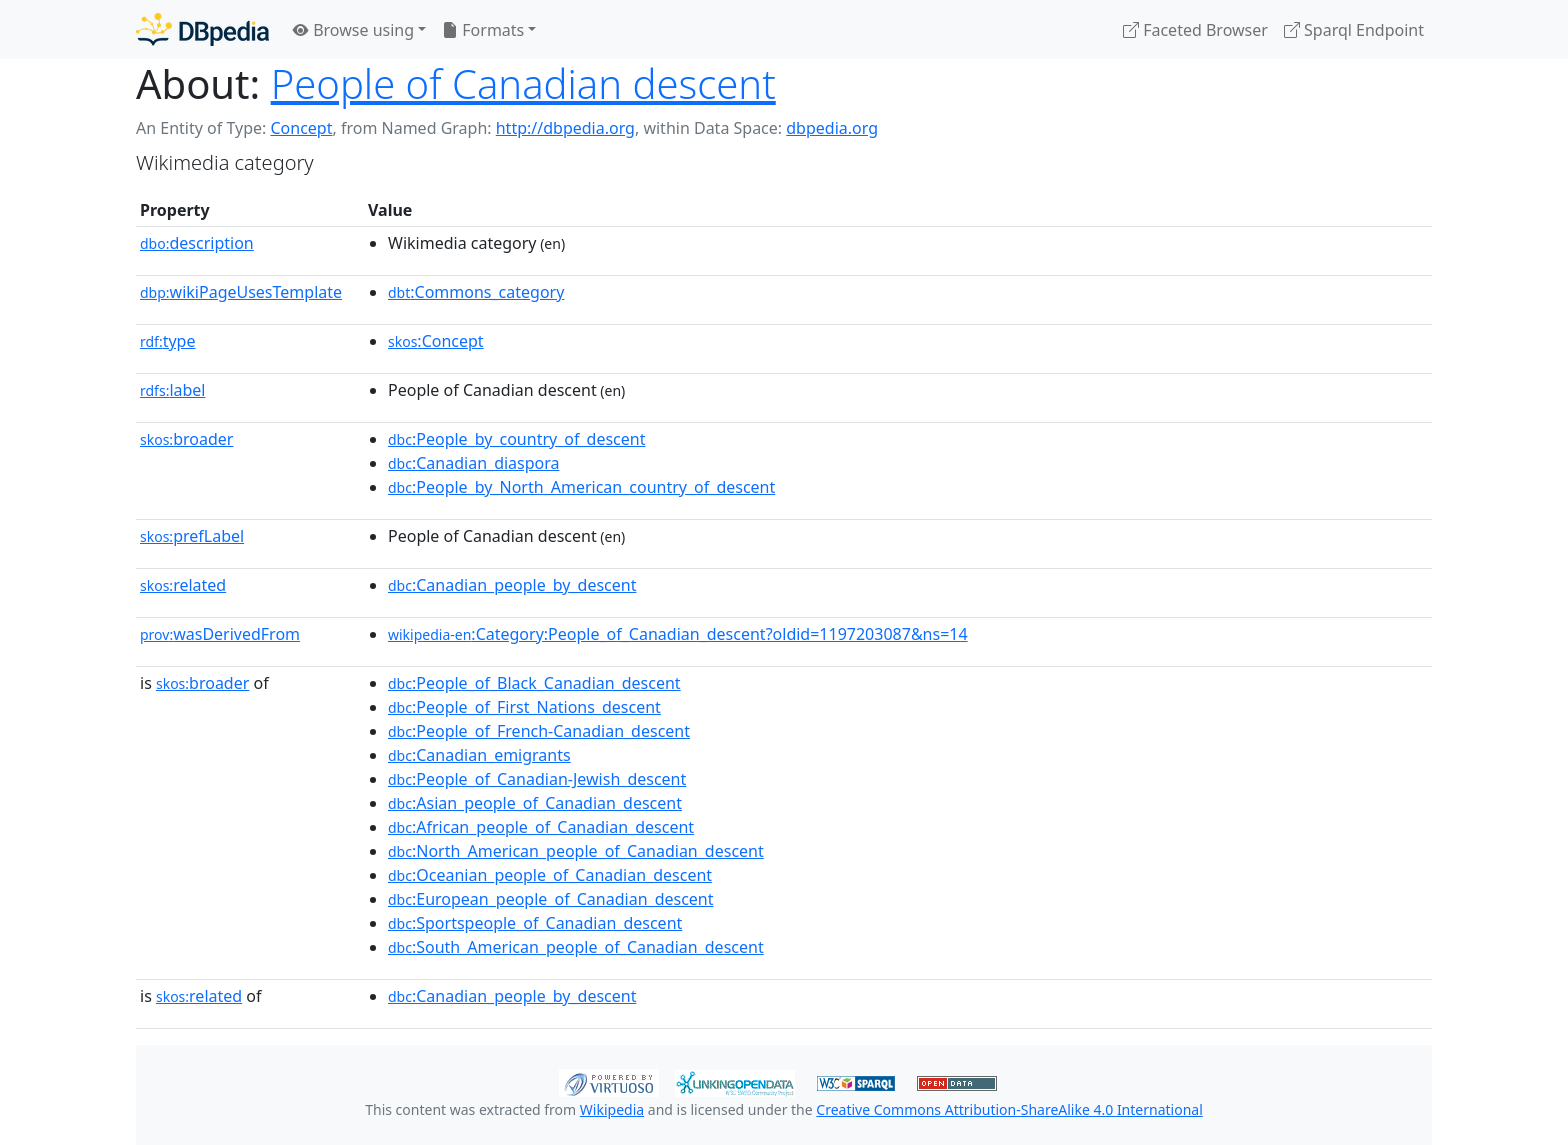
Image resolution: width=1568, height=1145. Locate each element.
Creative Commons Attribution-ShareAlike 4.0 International (1009, 1109)
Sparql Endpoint (1354, 30)
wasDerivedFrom (220, 634)
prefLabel (192, 536)
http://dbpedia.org (565, 128)
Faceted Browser (1195, 30)
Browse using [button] (353, 30)
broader (186, 439)
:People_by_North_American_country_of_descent (581, 487)
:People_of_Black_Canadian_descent (534, 683)
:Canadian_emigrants (479, 755)
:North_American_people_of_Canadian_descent (576, 851)
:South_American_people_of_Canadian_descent (576, 947)
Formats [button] (483, 30)
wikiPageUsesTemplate (241, 292)
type (168, 341)
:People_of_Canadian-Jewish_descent (537, 779)
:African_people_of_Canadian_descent (541, 827)
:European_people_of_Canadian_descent (551, 899)
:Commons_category (476, 292)
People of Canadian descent (523, 83)
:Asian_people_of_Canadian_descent (535, 803)
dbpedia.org (832, 128)
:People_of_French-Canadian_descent (539, 731)
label (173, 390)
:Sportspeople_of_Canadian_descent (535, 923)
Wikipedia (612, 1109)
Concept (301, 128)
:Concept (436, 341)
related (183, 585)
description (197, 243)
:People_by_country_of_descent (516, 439)
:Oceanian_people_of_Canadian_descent (550, 875)
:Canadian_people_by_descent (512, 585)
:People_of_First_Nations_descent (524, 707)
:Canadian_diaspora (474, 463)
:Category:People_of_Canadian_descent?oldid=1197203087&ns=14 (678, 634)
